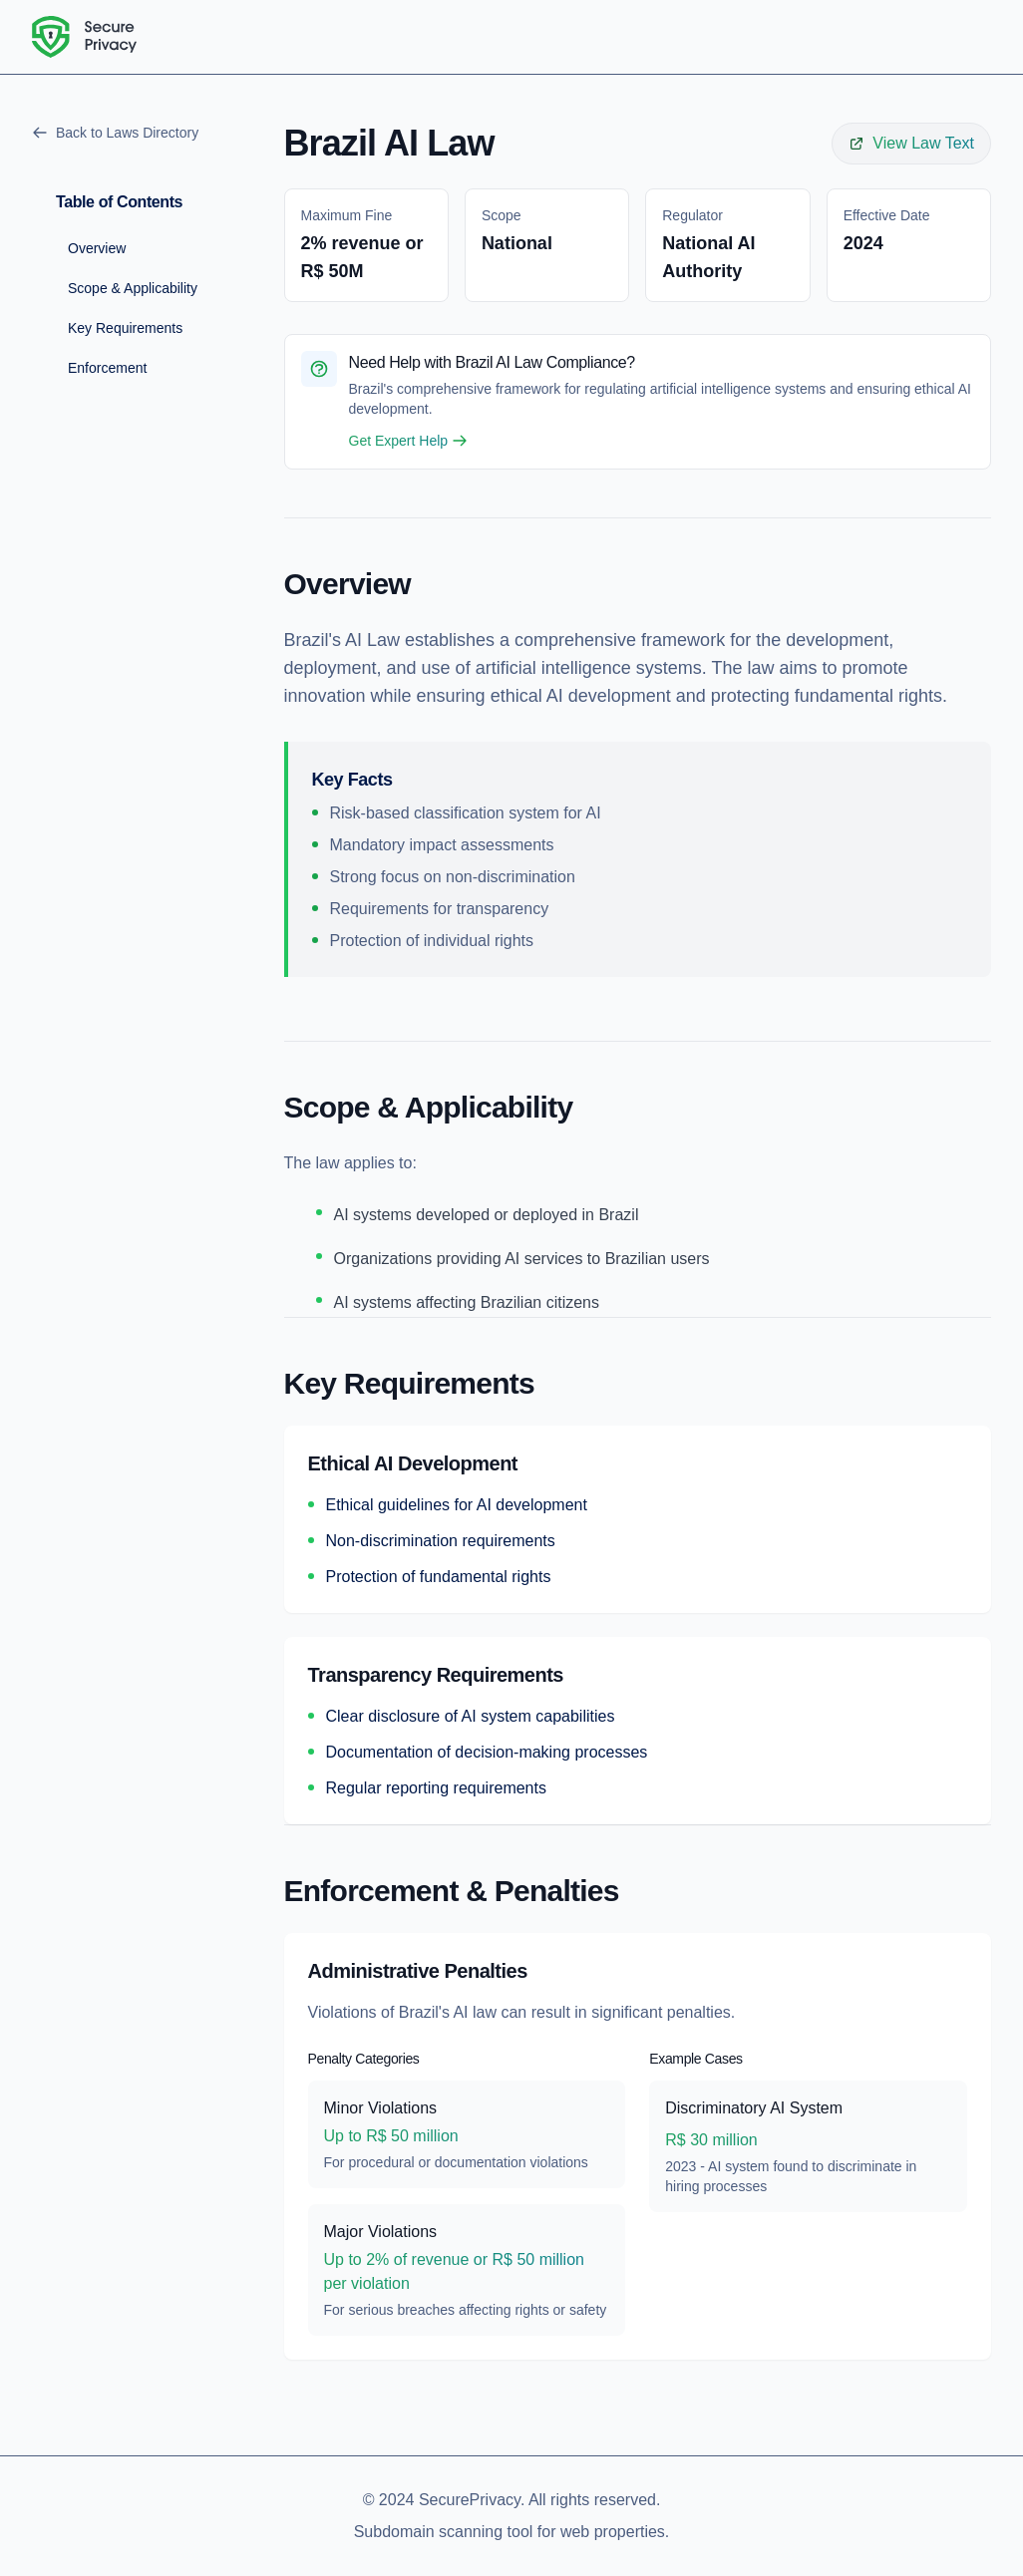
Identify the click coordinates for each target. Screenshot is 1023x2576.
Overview (97, 248)
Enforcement (107, 368)
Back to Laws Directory (115, 133)
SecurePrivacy (469, 2499)
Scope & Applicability (132, 288)
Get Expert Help (409, 441)
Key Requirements (125, 328)
